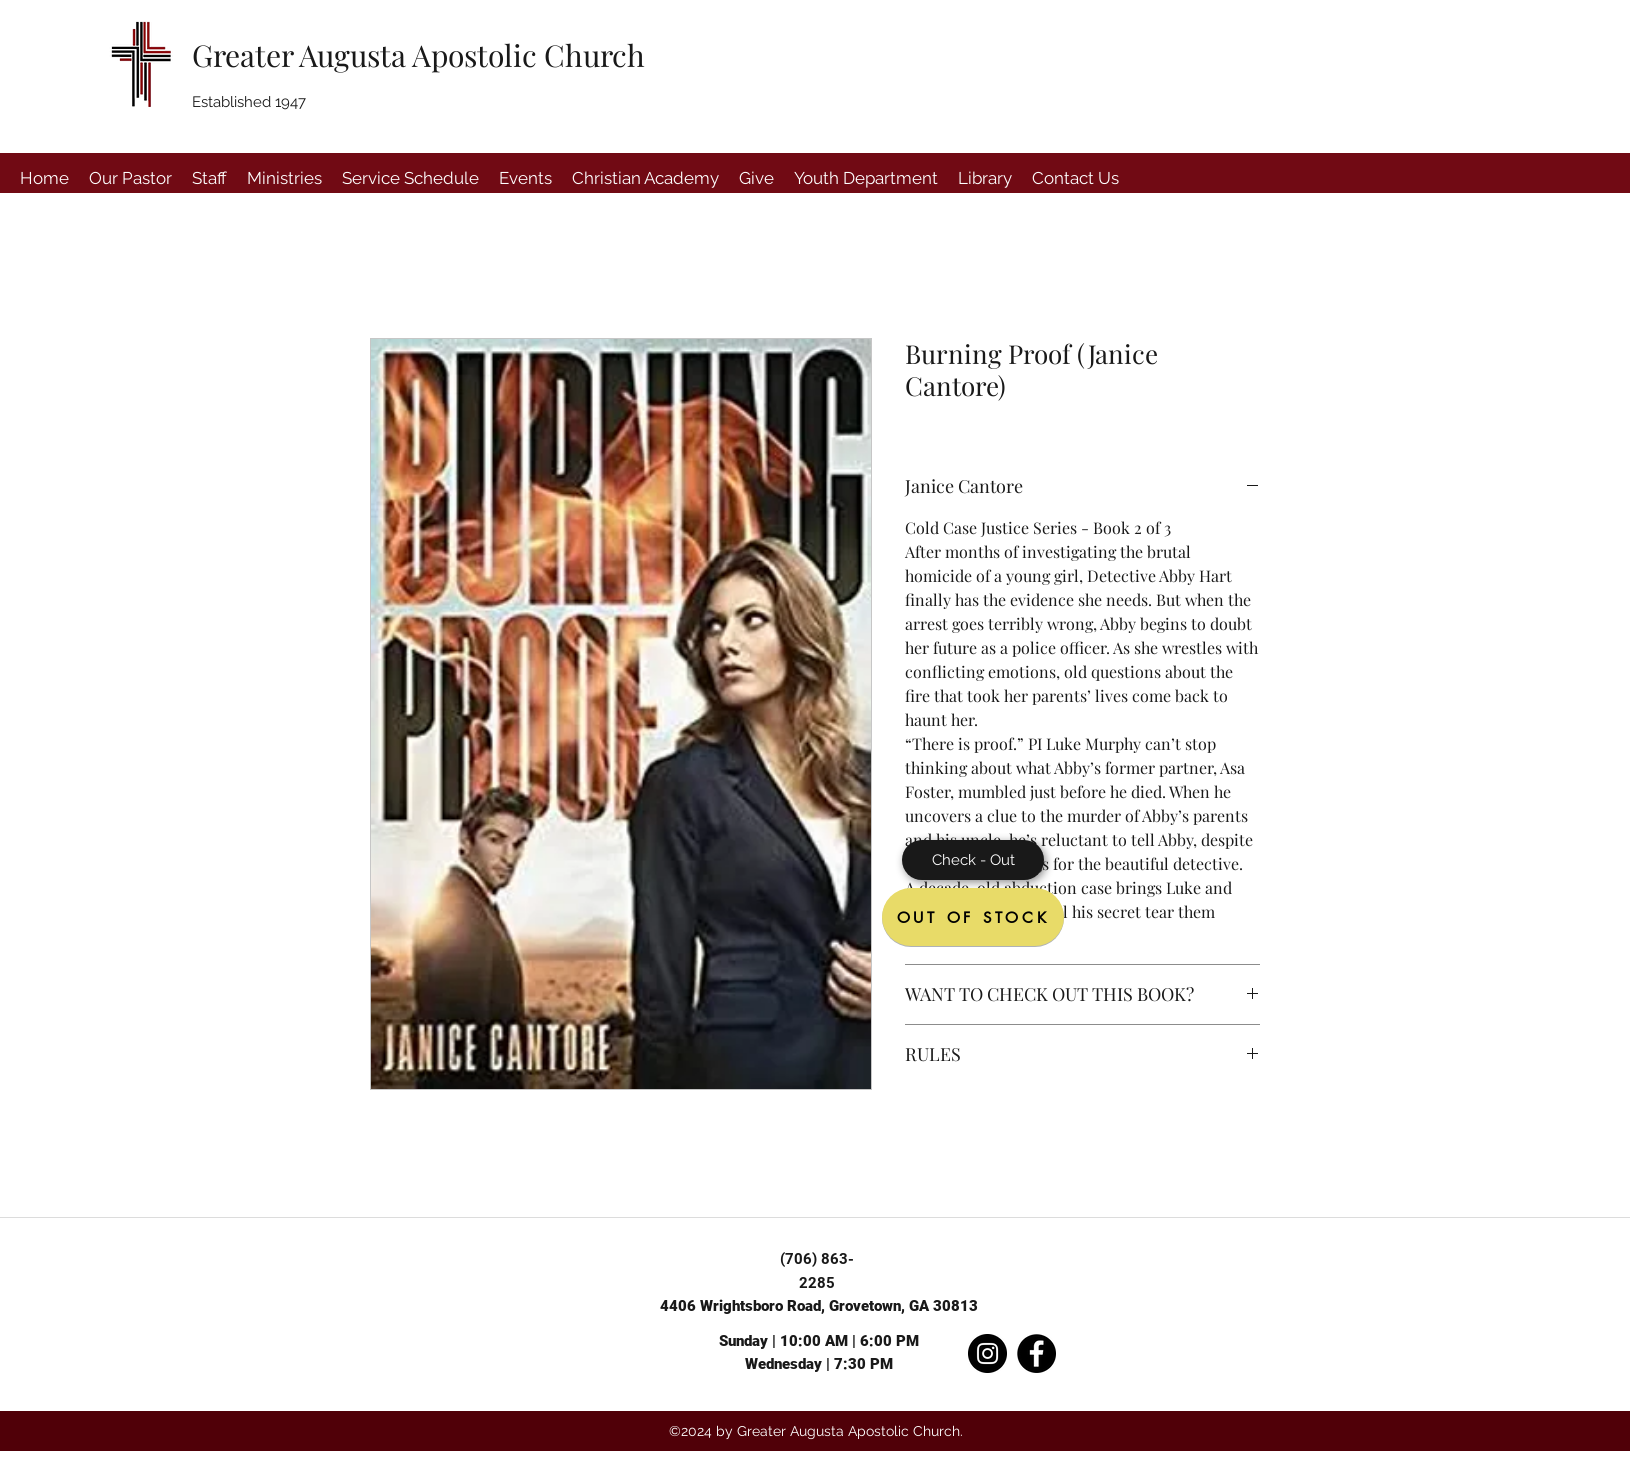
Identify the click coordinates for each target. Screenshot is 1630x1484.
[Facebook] (1036, 1353)
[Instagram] (987, 1353)
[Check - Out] (973, 860)
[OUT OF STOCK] (973, 917)
